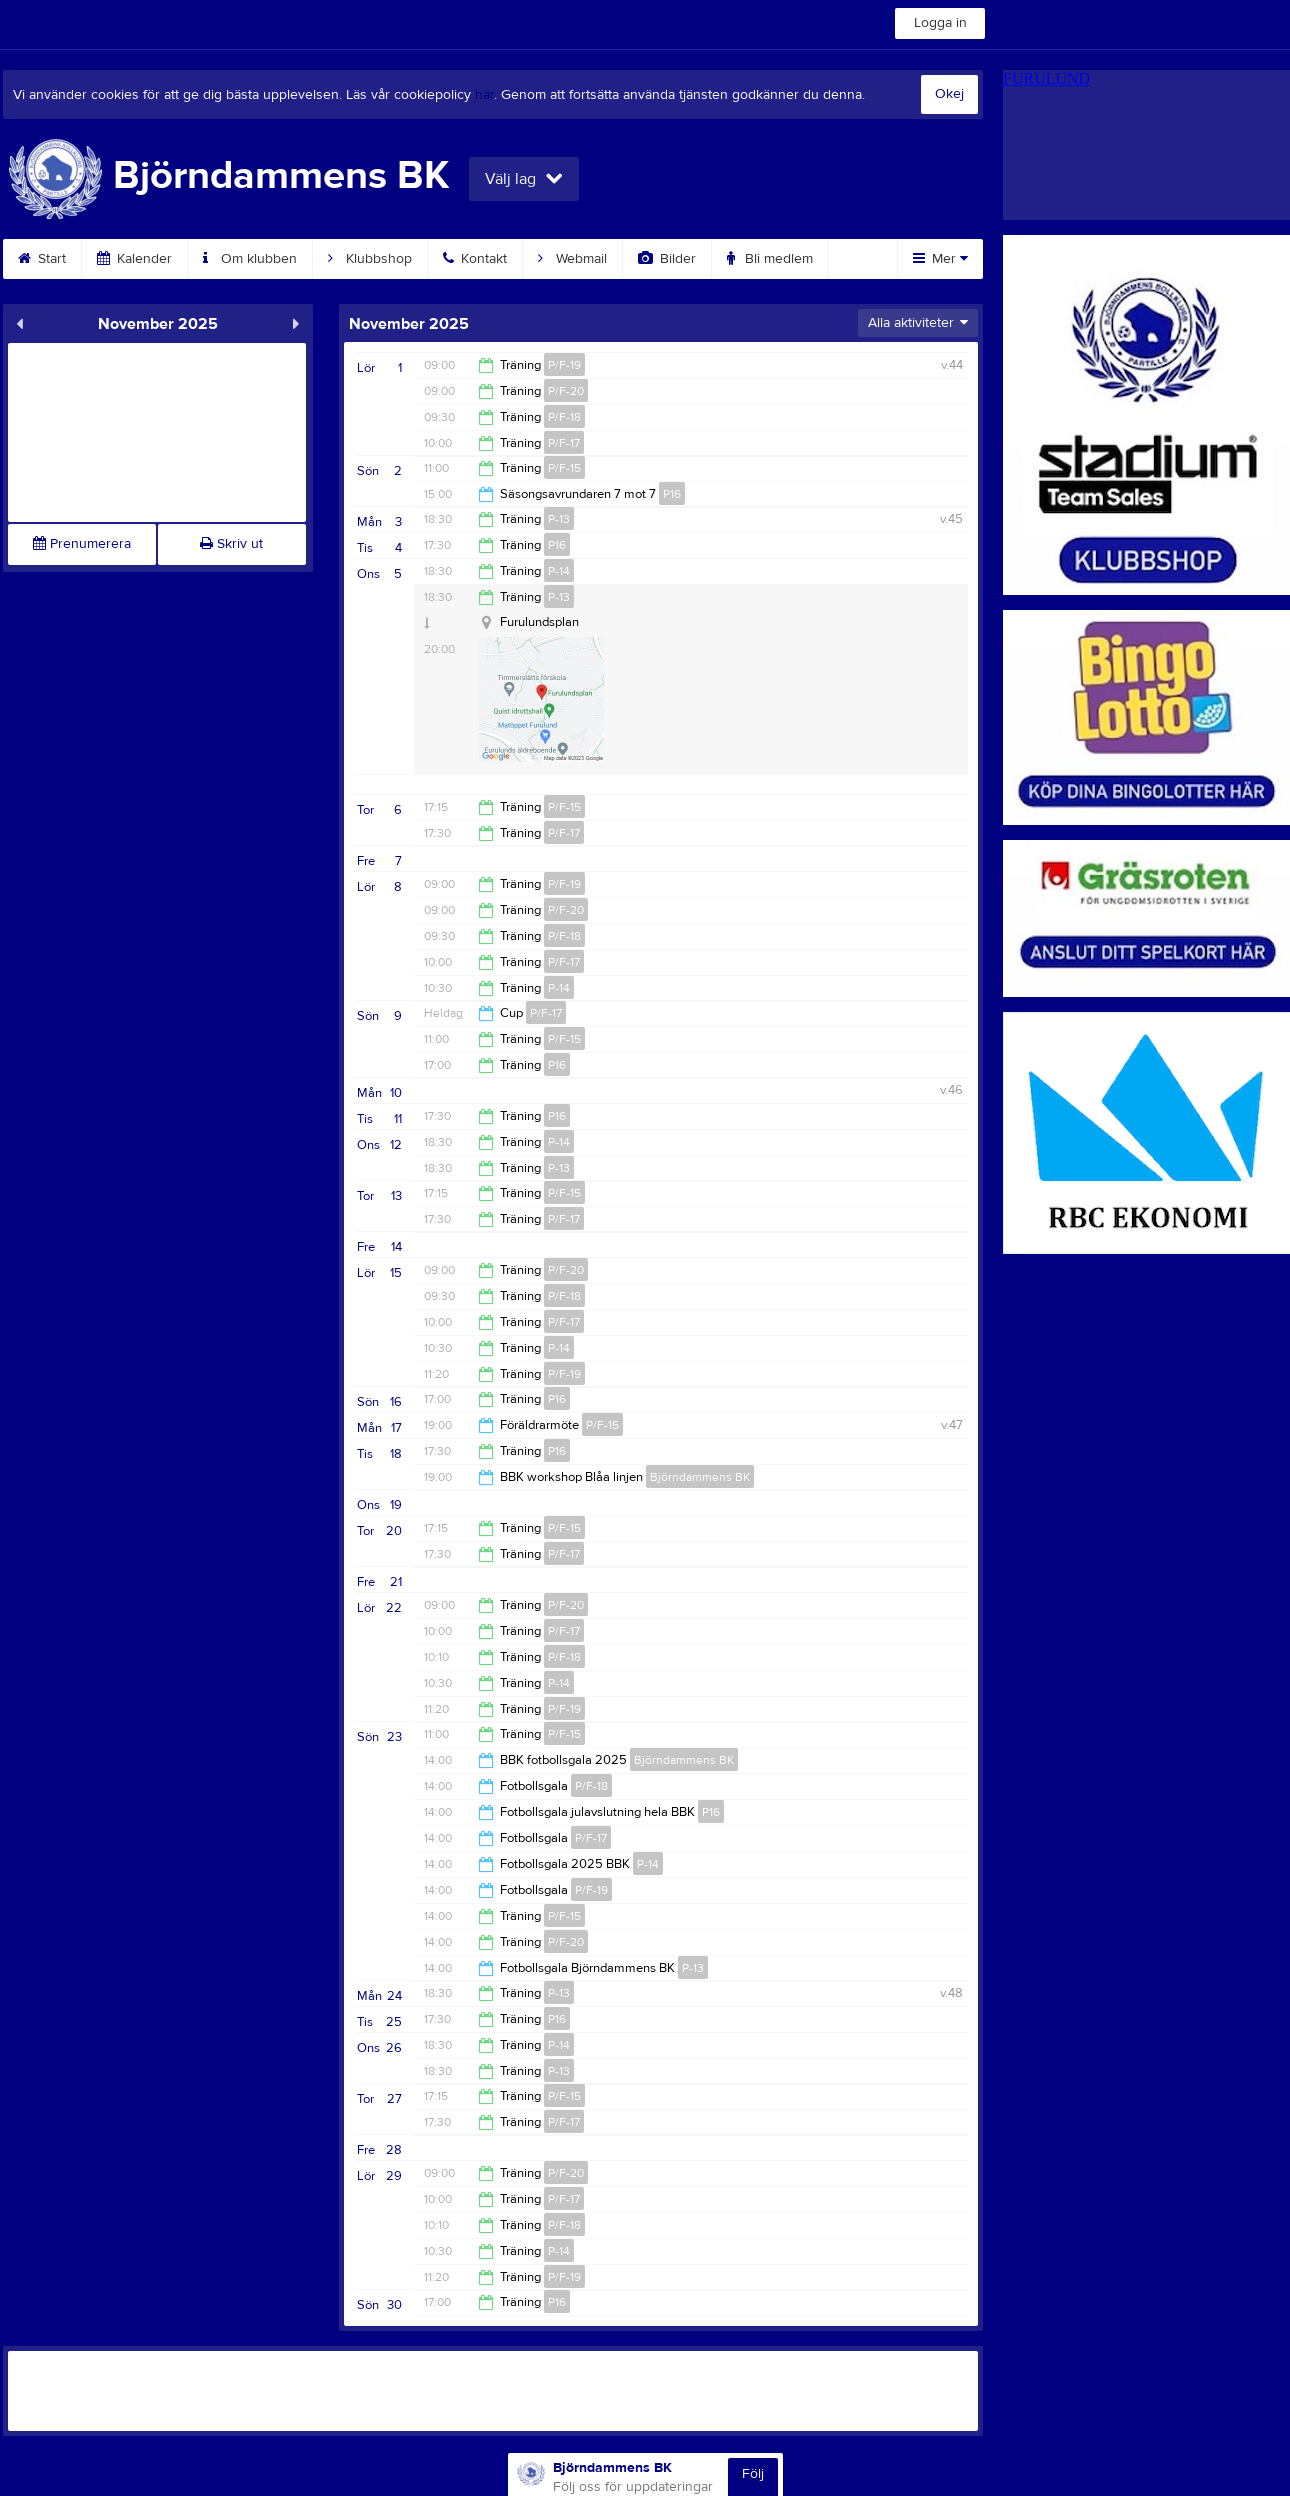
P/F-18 (564, 417)
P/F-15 (564, 468)
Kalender (134, 259)
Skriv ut (231, 544)
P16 (672, 494)
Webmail (572, 259)
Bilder (667, 259)
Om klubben (250, 259)
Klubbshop (370, 259)
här (484, 95)
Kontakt (475, 259)
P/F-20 (566, 391)
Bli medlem (770, 259)
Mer (940, 259)
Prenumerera (82, 544)
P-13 (559, 519)
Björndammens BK (700, 1477)
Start (42, 259)
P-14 (559, 571)
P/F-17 (564, 443)
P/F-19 (564, 365)
